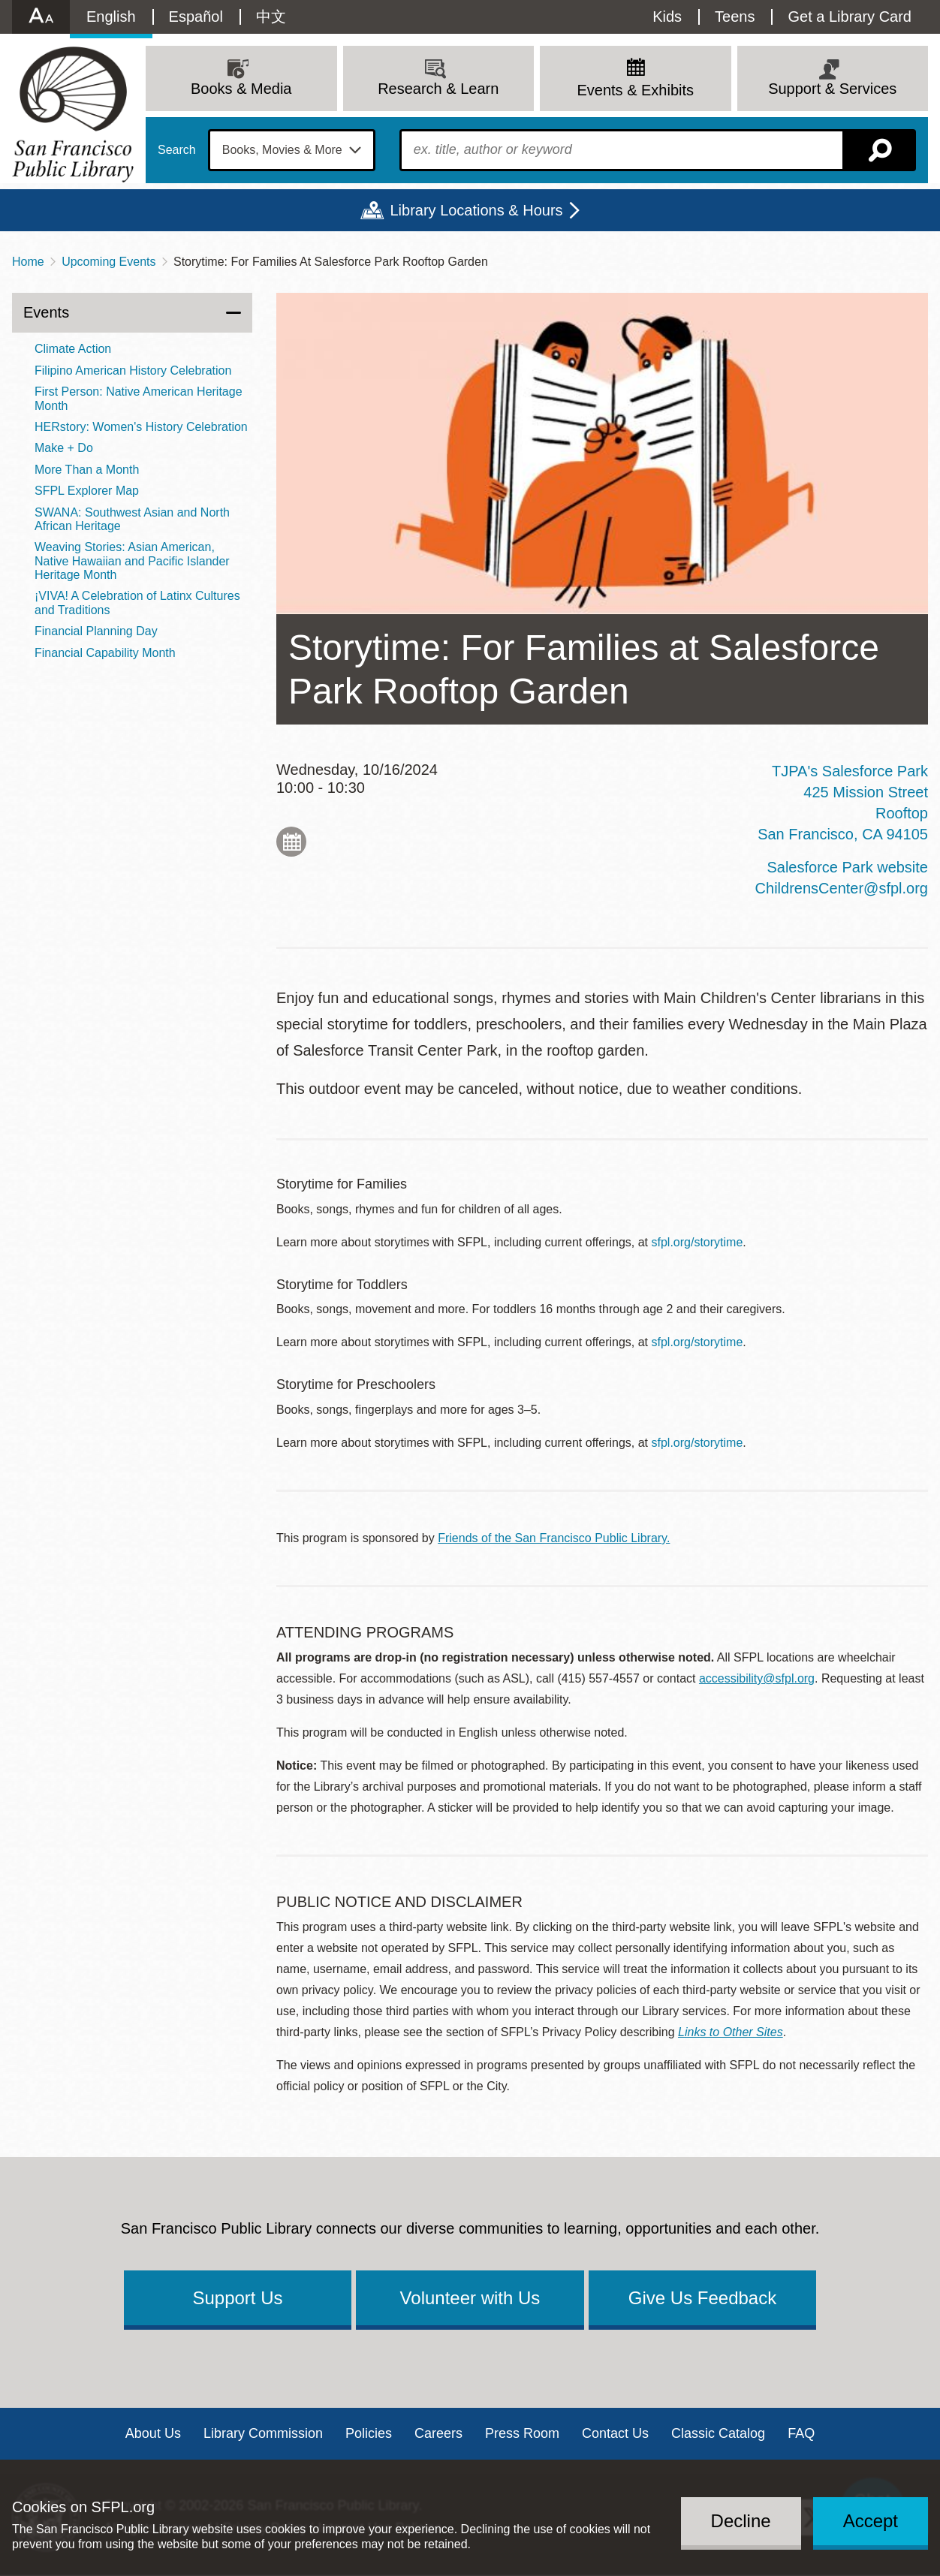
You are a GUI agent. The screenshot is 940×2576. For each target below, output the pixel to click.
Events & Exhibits (635, 90)
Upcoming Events (108, 261)
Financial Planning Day (96, 631)
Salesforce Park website (847, 867)
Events (46, 312)
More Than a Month (87, 469)
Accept (870, 2521)
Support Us (237, 2298)
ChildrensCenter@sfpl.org (841, 888)
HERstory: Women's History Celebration (141, 426)
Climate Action (73, 348)
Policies (368, 2433)
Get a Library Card (849, 16)
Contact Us (615, 2433)
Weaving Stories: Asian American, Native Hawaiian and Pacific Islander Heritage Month (132, 561)
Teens (735, 16)
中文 (271, 16)
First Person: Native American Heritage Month (139, 398)
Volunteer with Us (470, 2298)
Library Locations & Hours (476, 210)
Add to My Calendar (291, 842)
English (111, 16)
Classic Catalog (718, 2433)
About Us (153, 2433)
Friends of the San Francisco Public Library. (554, 1538)
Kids (667, 16)
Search (177, 150)
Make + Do (64, 447)
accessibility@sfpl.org (757, 1678)
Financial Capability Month (105, 652)
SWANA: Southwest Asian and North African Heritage (132, 519)
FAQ (801, 2433)
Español (196, 16)
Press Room (522, 2433)
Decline (741, 2521)
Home (28, 261)
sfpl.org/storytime (697, 1242)
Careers (438, 2433)
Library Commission (263, 2433)
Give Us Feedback (702, 2298)
